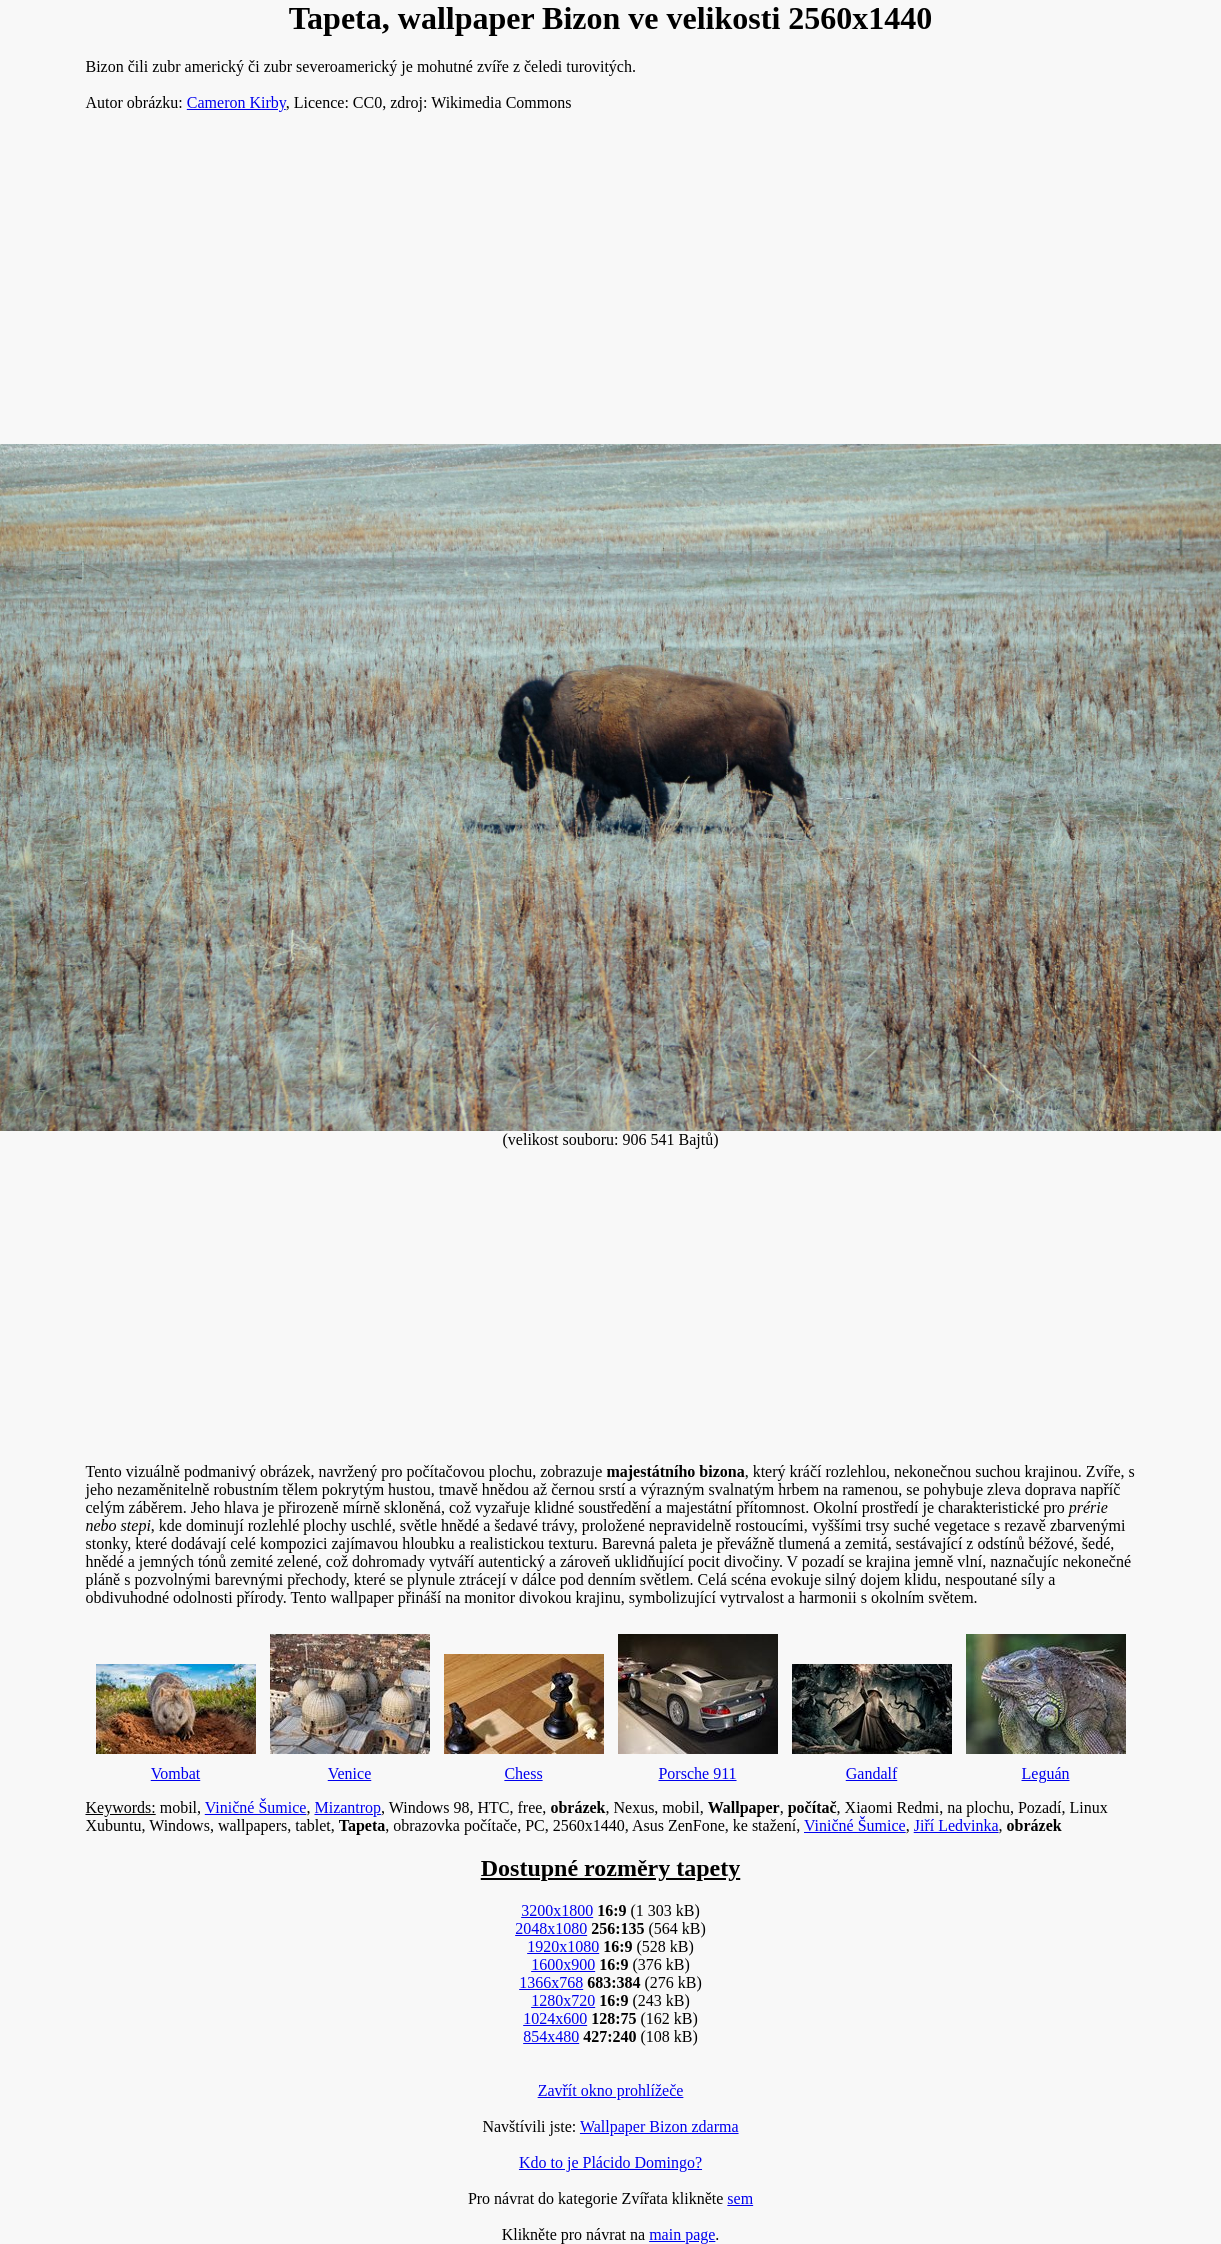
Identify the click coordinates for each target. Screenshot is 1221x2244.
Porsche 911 (698, 1703)
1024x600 (555, 2018)
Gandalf (872, 1718)
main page (682, 2234)
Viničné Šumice (256, 1807)
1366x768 (551, 1982)
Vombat (176, 1718)
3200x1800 (557, 1910)
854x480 (551, 2036)
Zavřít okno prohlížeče (611, 2090)
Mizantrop (347, 1807)
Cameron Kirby (236, 102)
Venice (350, 1703)
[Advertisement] (611, 286)
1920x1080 (563, 1946)
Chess (524, 1713)
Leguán (1046, 1703)
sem (740, 2198)
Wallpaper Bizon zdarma (659, 2126)
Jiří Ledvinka (956, 1825)
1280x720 (563, 2000)
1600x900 (563, 1964)
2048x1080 (551, 1928)
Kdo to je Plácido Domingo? (610, 2162)
